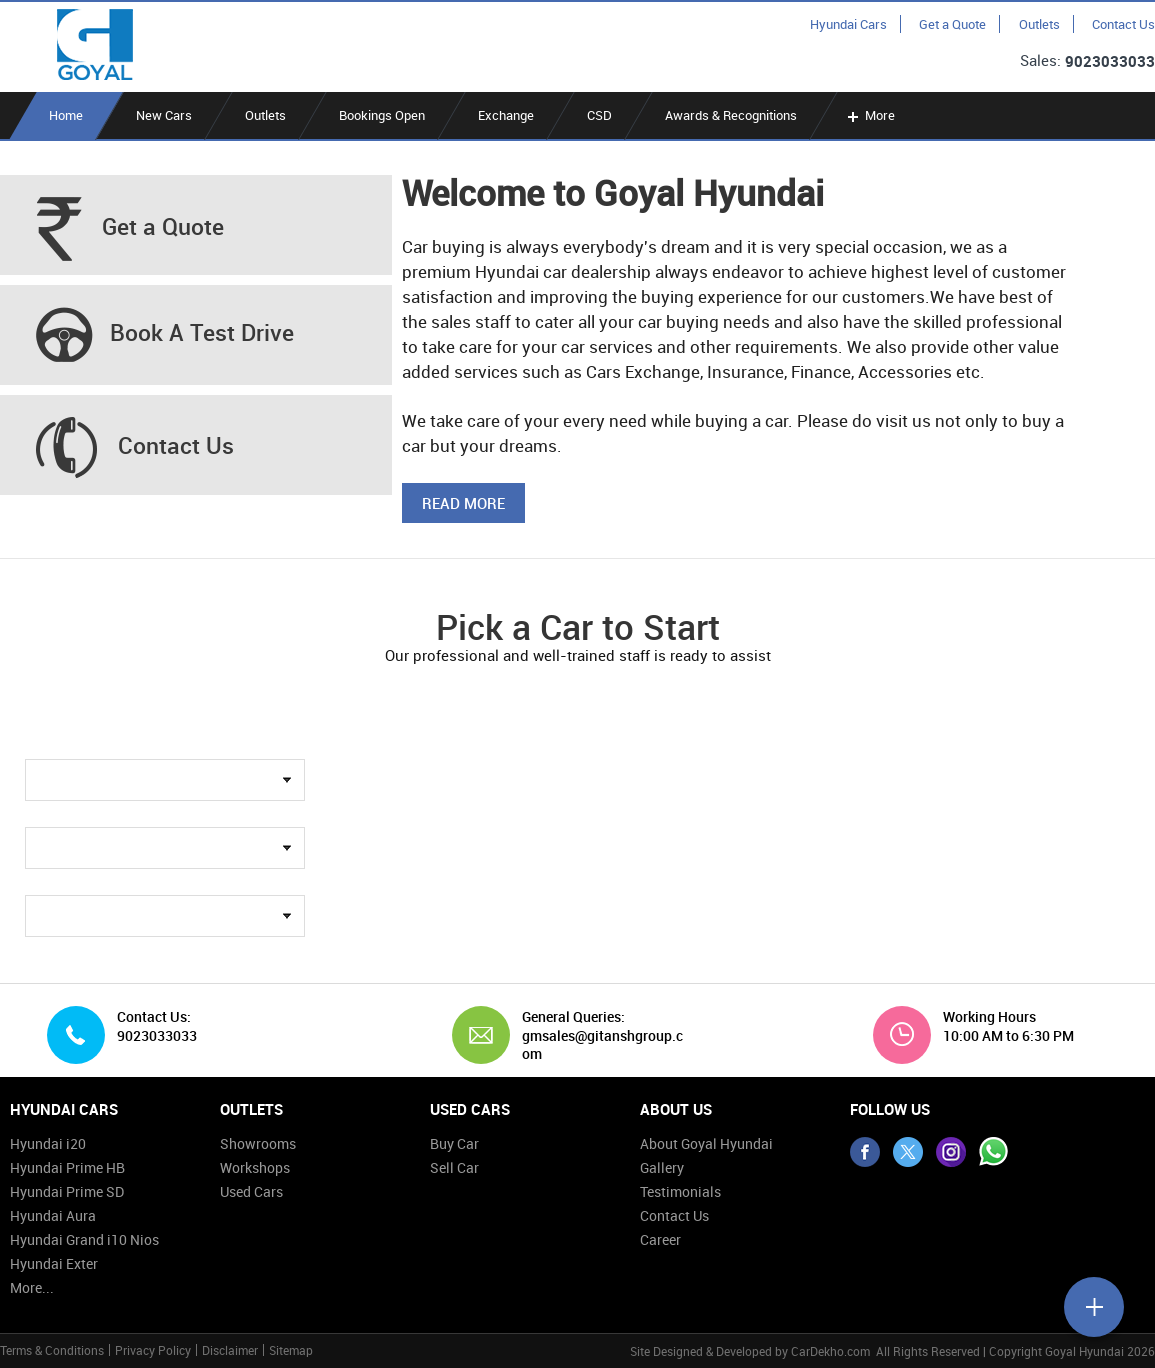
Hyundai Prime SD (67, 1191)
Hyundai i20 (48, 1143)
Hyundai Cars (848, 24)
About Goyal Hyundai (706, 1143)
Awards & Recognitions (731, 115)
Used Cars (251, 1191)
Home (66, 115)
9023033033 (1110, 61)
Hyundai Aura (53, 1215)
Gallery (662, 1167)
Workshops (255, 1167)
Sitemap (291, 1350)
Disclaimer (230, 1350)
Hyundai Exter (54, 1263)
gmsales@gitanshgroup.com (602, 1044)
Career (660, 1239)
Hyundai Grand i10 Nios (84, 1239)
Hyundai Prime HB (67, 1167)
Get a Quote (952, 24)
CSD (599, 115)
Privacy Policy (153, 1350)
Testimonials (680, 1191)
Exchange (506, 115)
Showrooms (258, 1143)
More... (32, 1287)
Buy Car (454, 1143)
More (869, 115)
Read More (463, 503)
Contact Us (1123, 24)
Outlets (1039, 24)
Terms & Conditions (52, 1350)
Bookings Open (382, 115)
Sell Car (454, 1167)
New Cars (164, 115)
